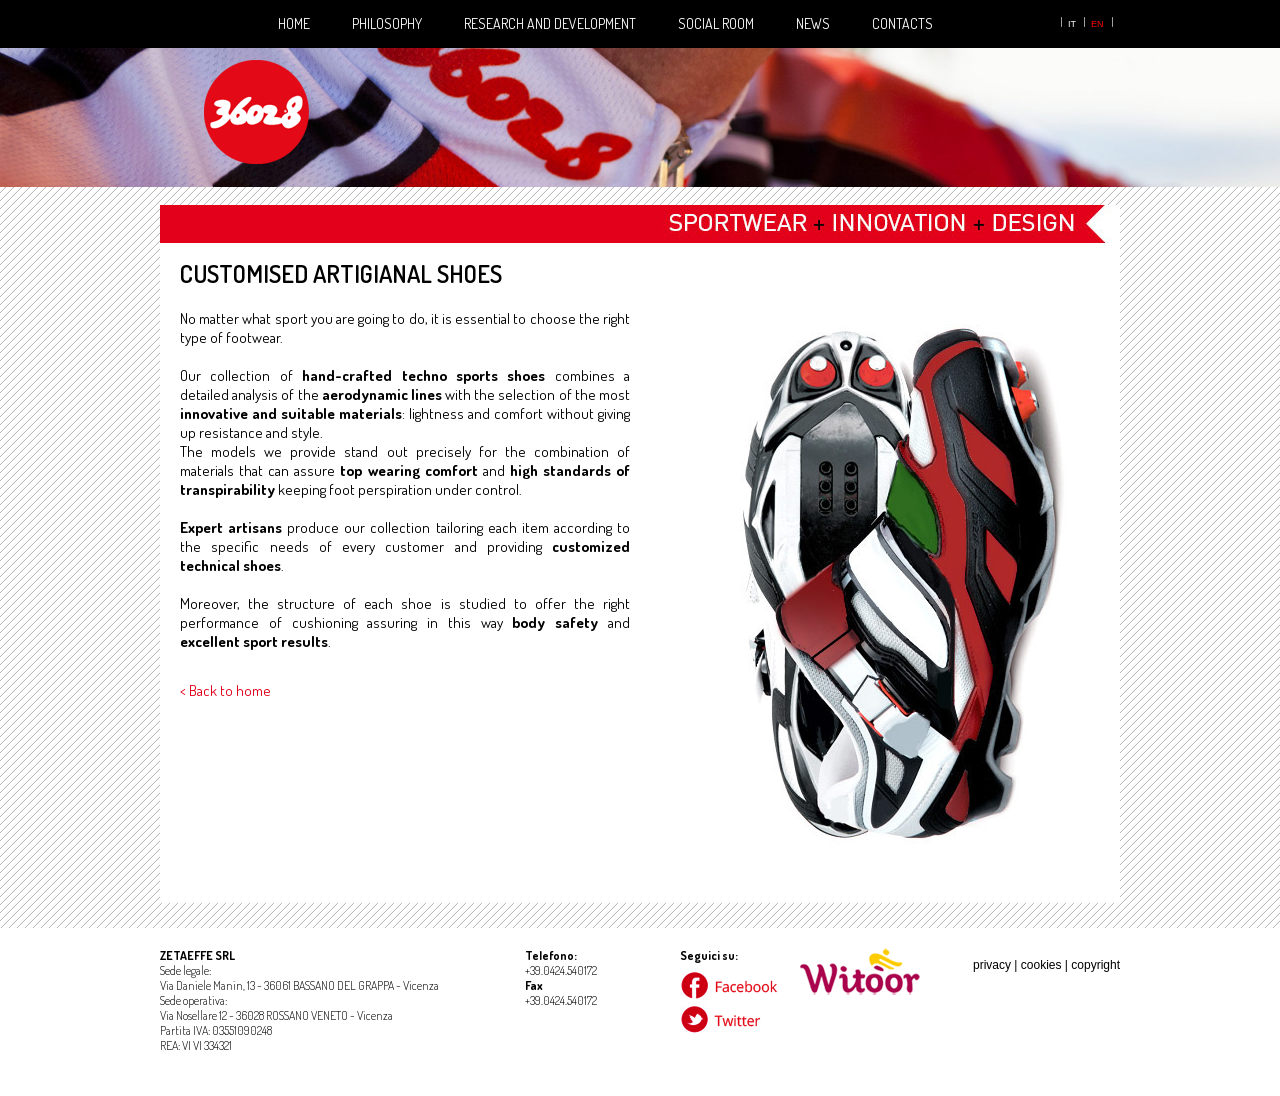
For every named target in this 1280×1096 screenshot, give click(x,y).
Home (294, 23)
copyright (1095, 965)
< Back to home (225, 690)
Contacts (902, 23)
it (1072, 24)
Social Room (716, 23)
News (813, 23)
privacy (992, 965)
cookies (1041, 965)
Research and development (550, 23)
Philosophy (387, 23)
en (1097, 24)
